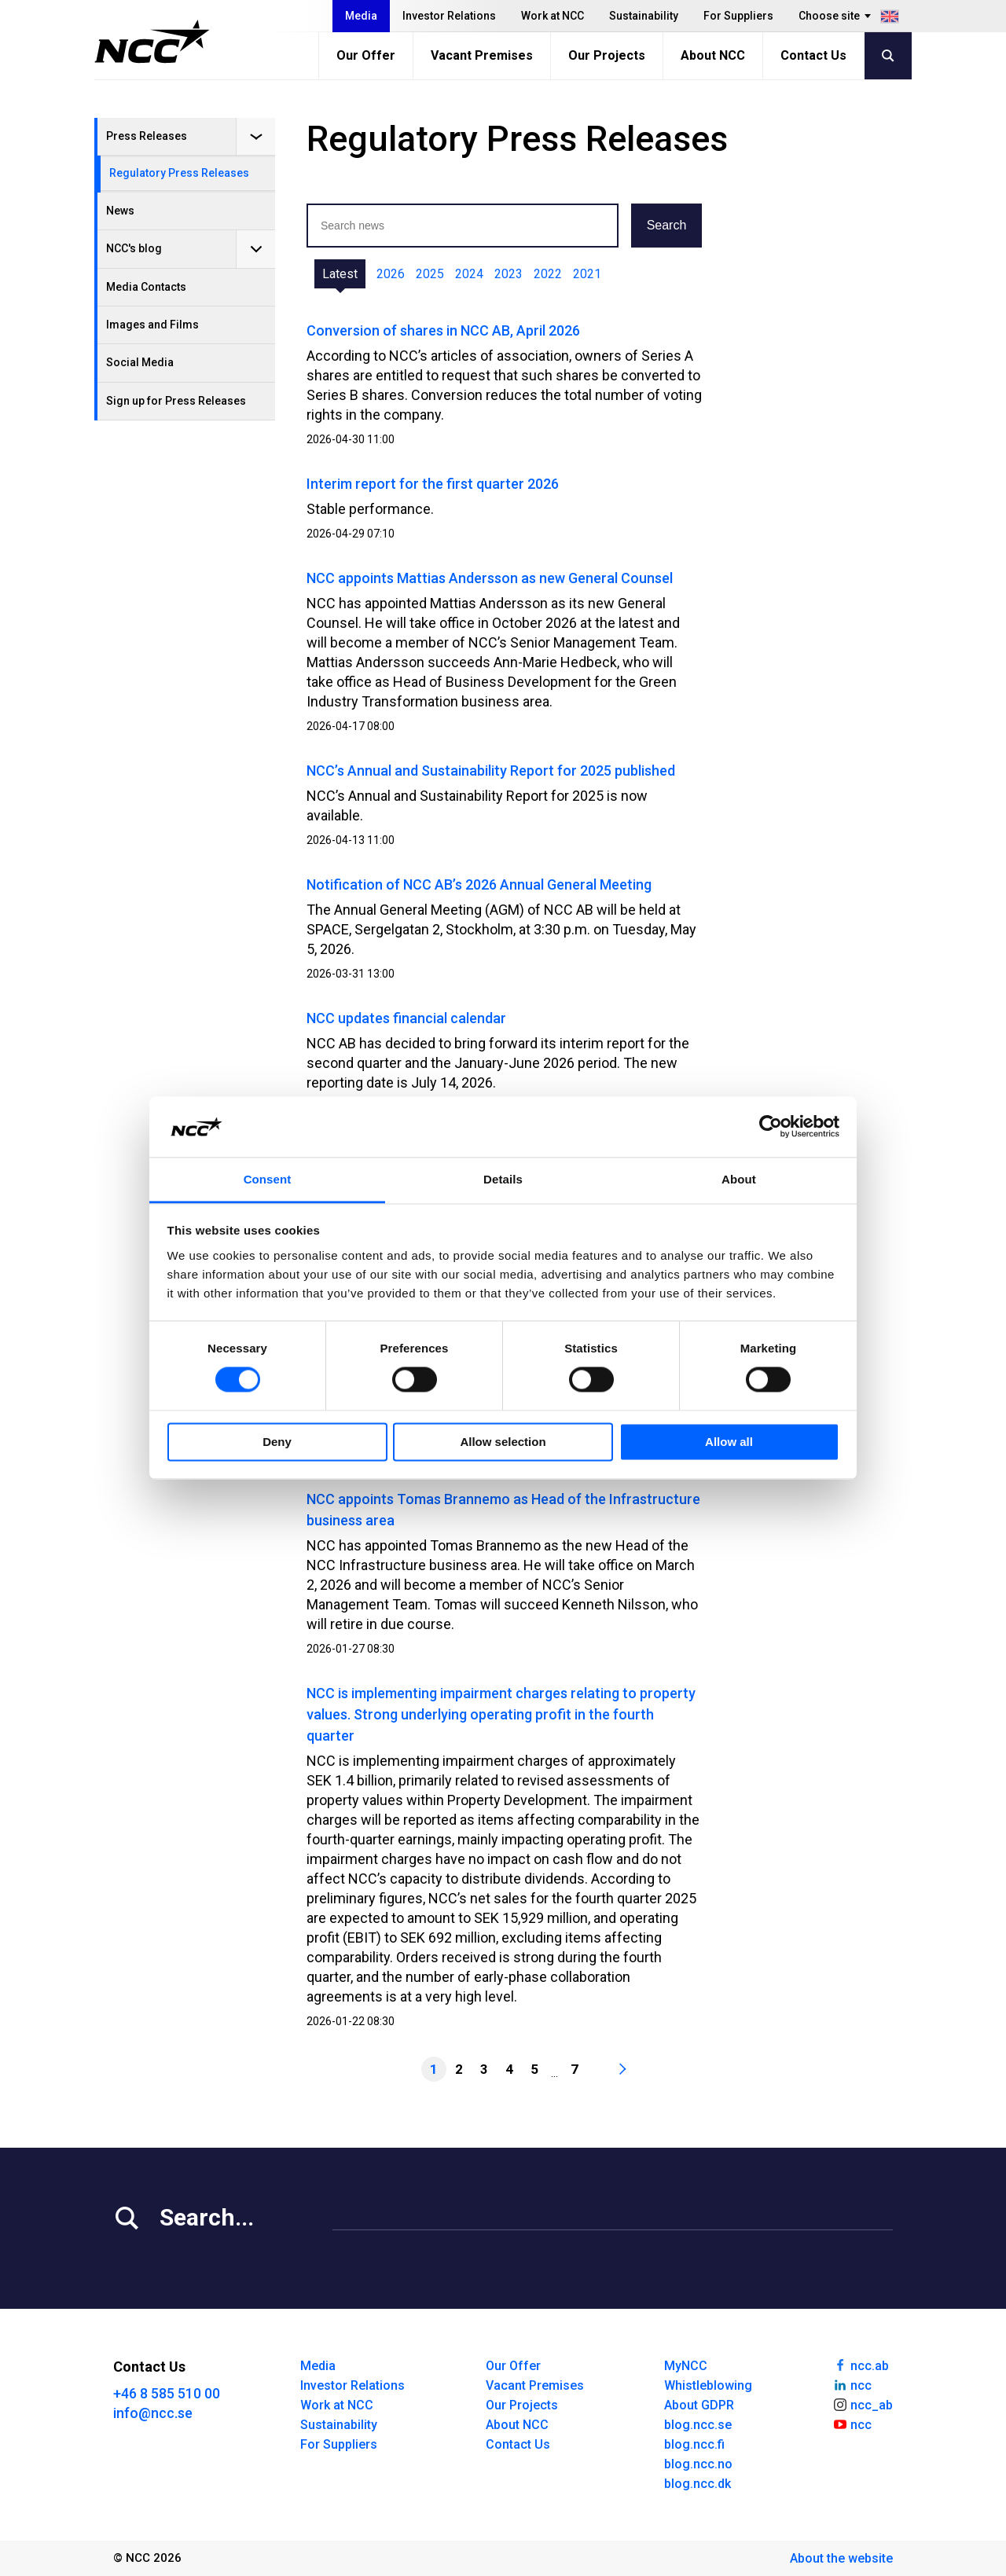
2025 (430, 273)
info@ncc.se (153, 2413)
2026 (390, 273)
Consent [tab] (268, 1179)
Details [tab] (503, 1179)
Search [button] (667, 225)
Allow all (729, 1441)
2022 (548, 273)
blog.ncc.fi (694, 2444)
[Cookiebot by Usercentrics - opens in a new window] (770, 1127)
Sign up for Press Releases (176, 400)
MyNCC (685, 2365)
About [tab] (738, 1179)
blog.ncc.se (698, 2424)
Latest (340, 273)
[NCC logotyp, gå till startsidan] (152, 41)
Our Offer (365, 55)
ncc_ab (862, 2404)
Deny (277, 1441)
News (120, 210)
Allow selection (502, 1441)
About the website (841, 2558)
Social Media (140, 362)
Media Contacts (146, 287)
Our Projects (606, 55)
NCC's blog (134, 248)
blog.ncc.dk (697, 2483)
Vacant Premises (482, 55)
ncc (852, 2384)
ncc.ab (860, 2364)
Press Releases (146, 136)
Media (361, 15)
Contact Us (813, 55)
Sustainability (643, 15)
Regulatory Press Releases (179, 173)
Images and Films (152, 324)
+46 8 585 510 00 (166, 2393)
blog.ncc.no (698, 2464)
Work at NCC (552, 15)
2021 (587, 273)
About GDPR (699, 2405)
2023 (508, 273)
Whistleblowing (708, 2385)
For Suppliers (738, 15)
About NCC (713, 55)
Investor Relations (449, 15)
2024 (469, 273)
